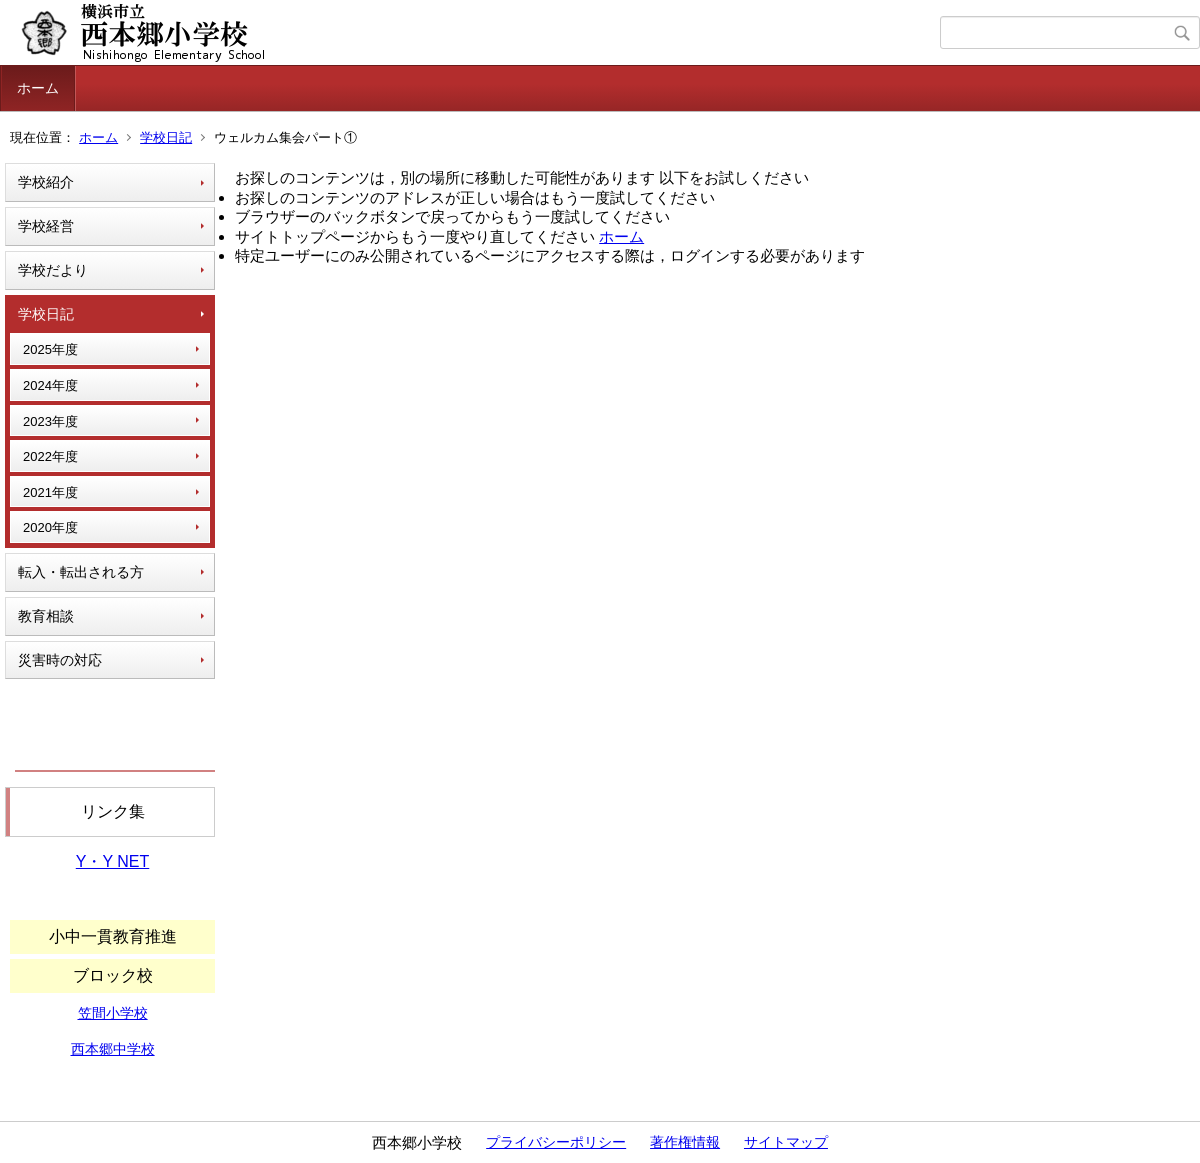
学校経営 (46, 226)
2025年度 (50, 349)
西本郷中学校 (113, 1049)
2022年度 (50, 456)
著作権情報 (685, 1142)
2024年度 (50, 385)
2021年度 (50, 492)
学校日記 (166, 137)
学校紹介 (46, 182)
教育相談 (46, 616)
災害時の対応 (60, 660)
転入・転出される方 (81, 572)
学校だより (53, 270)
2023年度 (50, 421)
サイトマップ (786, 1142)
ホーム (38, 88)
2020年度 (50, 527)
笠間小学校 (113, 1013)
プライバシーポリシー (556, 1142)
